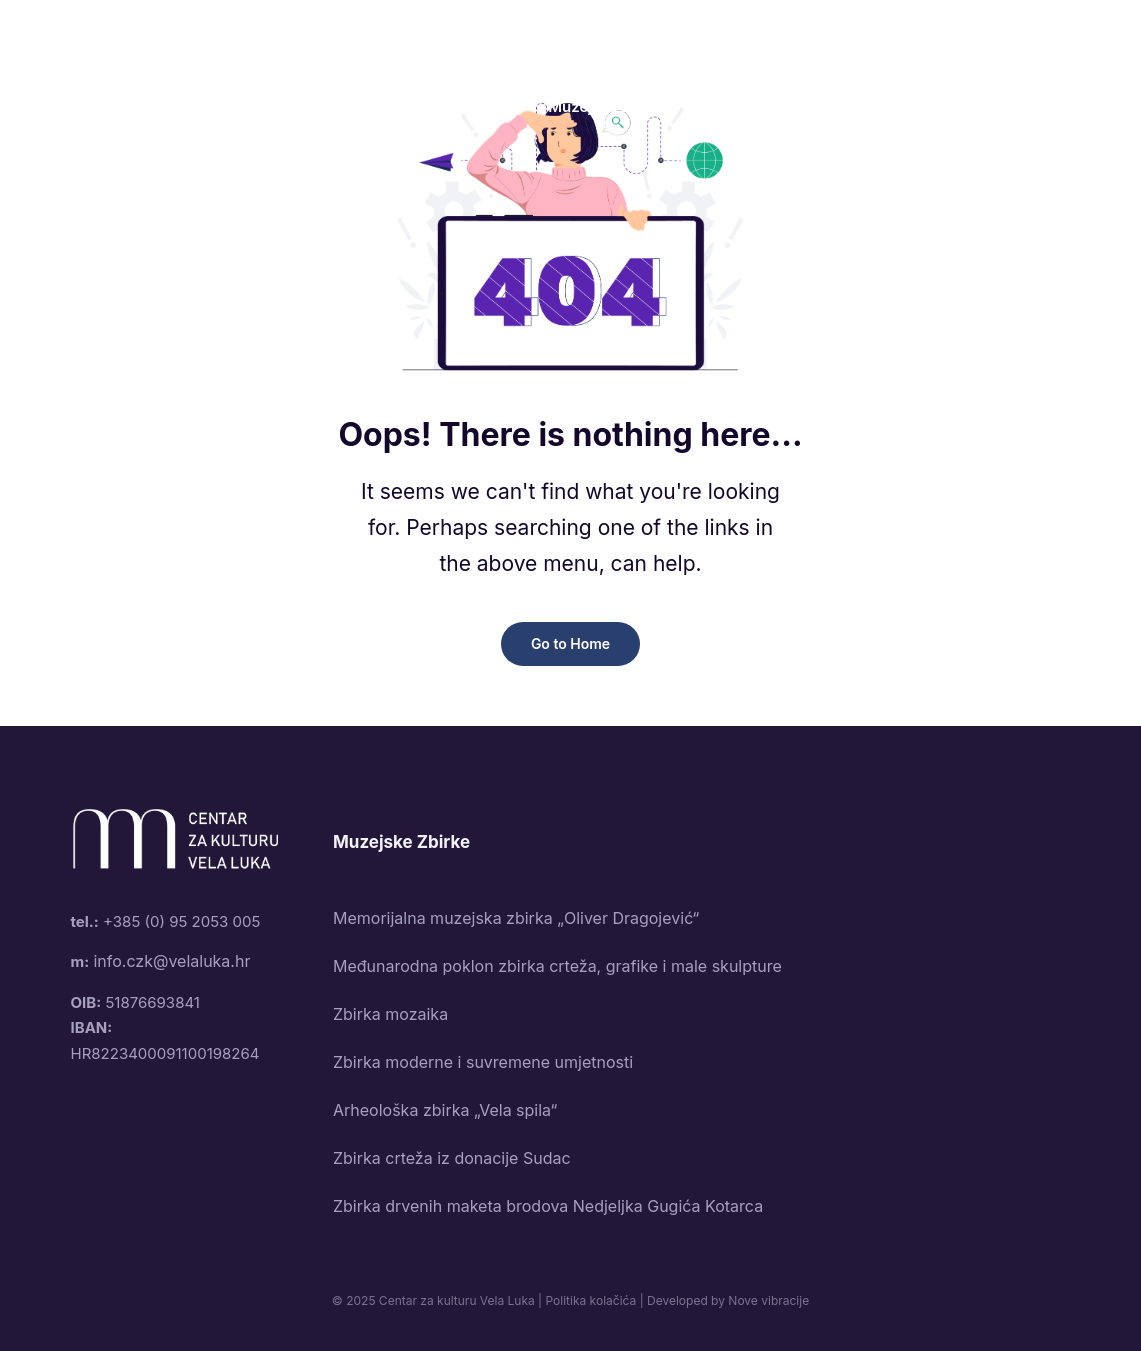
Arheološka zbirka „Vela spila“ (445, 1110)
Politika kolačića (590, 1300)
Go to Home (570, 643)
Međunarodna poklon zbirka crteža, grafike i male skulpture (557, 966)
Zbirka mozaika (390, 1014)
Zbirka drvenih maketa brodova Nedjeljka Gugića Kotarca (548, 1206)
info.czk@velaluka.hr (171, 961)
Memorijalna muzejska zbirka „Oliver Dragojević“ (516, 918)
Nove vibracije (768, 1300)
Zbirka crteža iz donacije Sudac (452, 1158)
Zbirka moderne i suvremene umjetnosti (483, 1062)
